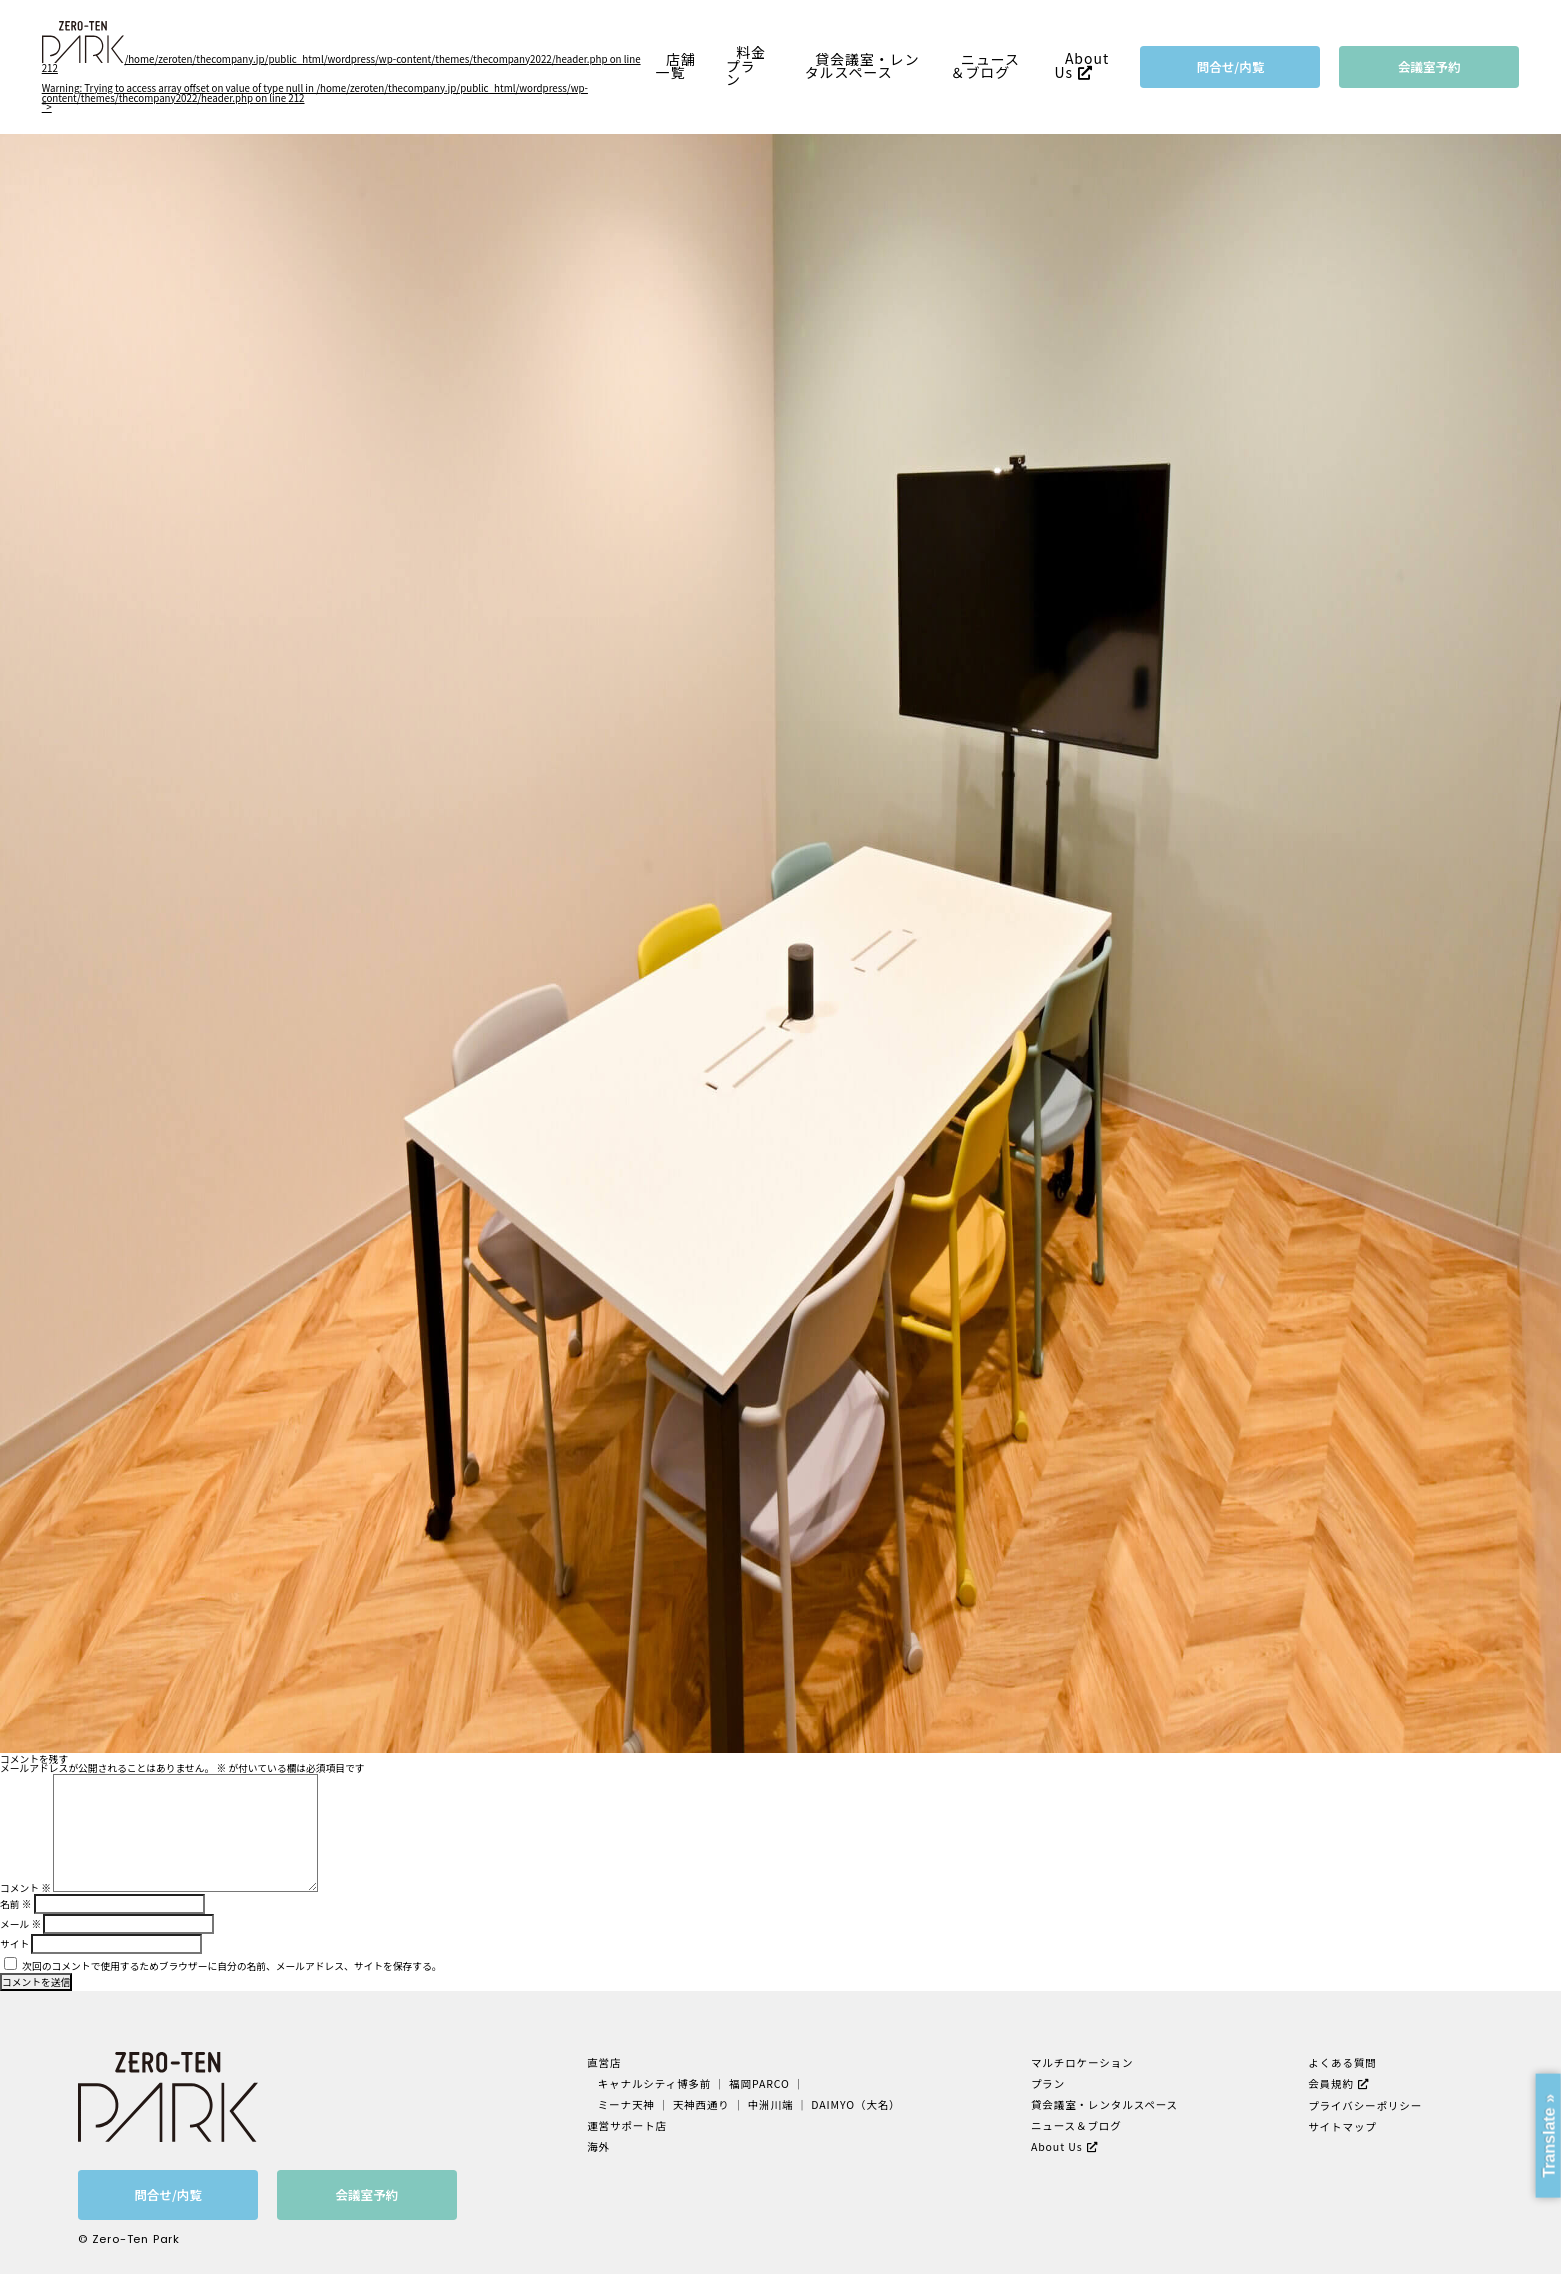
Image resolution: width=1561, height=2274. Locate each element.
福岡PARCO (759, 2083)
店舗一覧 (676, 66)
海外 (598, 2146)
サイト (14, 1944)
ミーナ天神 (626, 2104)
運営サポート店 (627, 2125)
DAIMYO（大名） (855, 2104)
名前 (15, 1904)
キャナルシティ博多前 (655, 2083)
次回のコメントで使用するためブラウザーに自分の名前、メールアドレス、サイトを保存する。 (231, 1966)
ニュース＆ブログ (986, 66)
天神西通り (701, 2104)
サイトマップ (1342, 2126)
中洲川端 (771, 2104)
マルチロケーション (1082, 2062)
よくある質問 (1342, 2062)
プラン (1048, 2083)
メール (20, 1924)
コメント (25, 1888)
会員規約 (1331, 2083)
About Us (1081, 66)
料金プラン (746, 66)
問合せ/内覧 (1231, 66)
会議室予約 (1429, 66)
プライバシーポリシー (1365, 2105)
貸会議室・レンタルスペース (862, 66)
